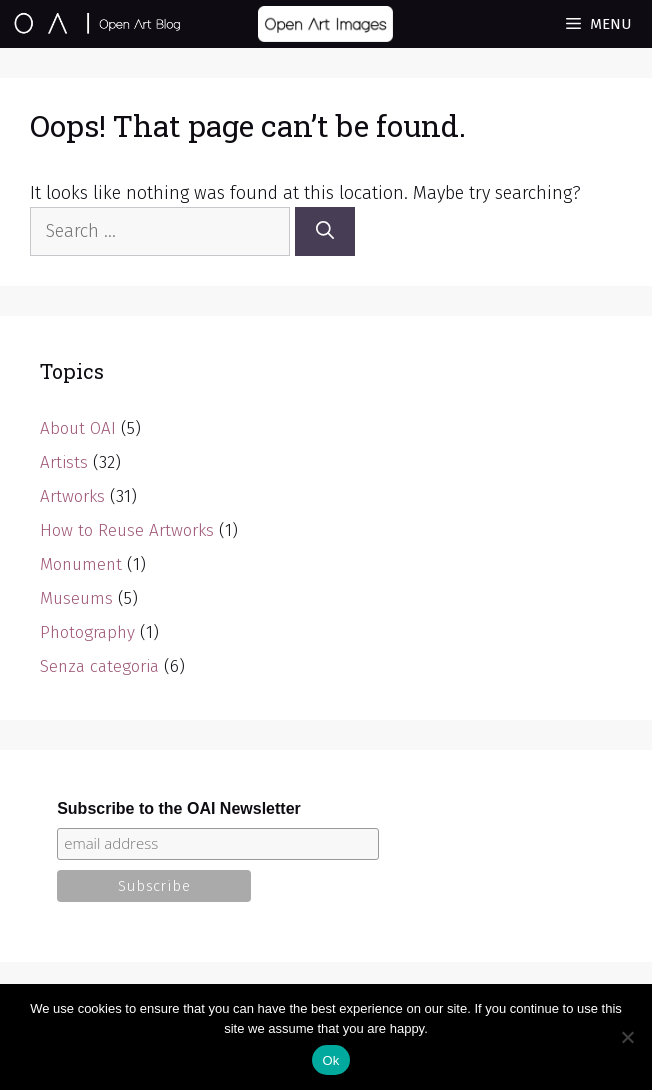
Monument (81, 564)
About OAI (78, 428)
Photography (87, 632)
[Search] (325, 231)
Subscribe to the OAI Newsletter (179, 808)
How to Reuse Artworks (127, 530)
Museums (76, 598)
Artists (64, 462)
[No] (627, 1037)
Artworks (72, 496)
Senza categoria (99, 666)
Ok (330, 1060)
